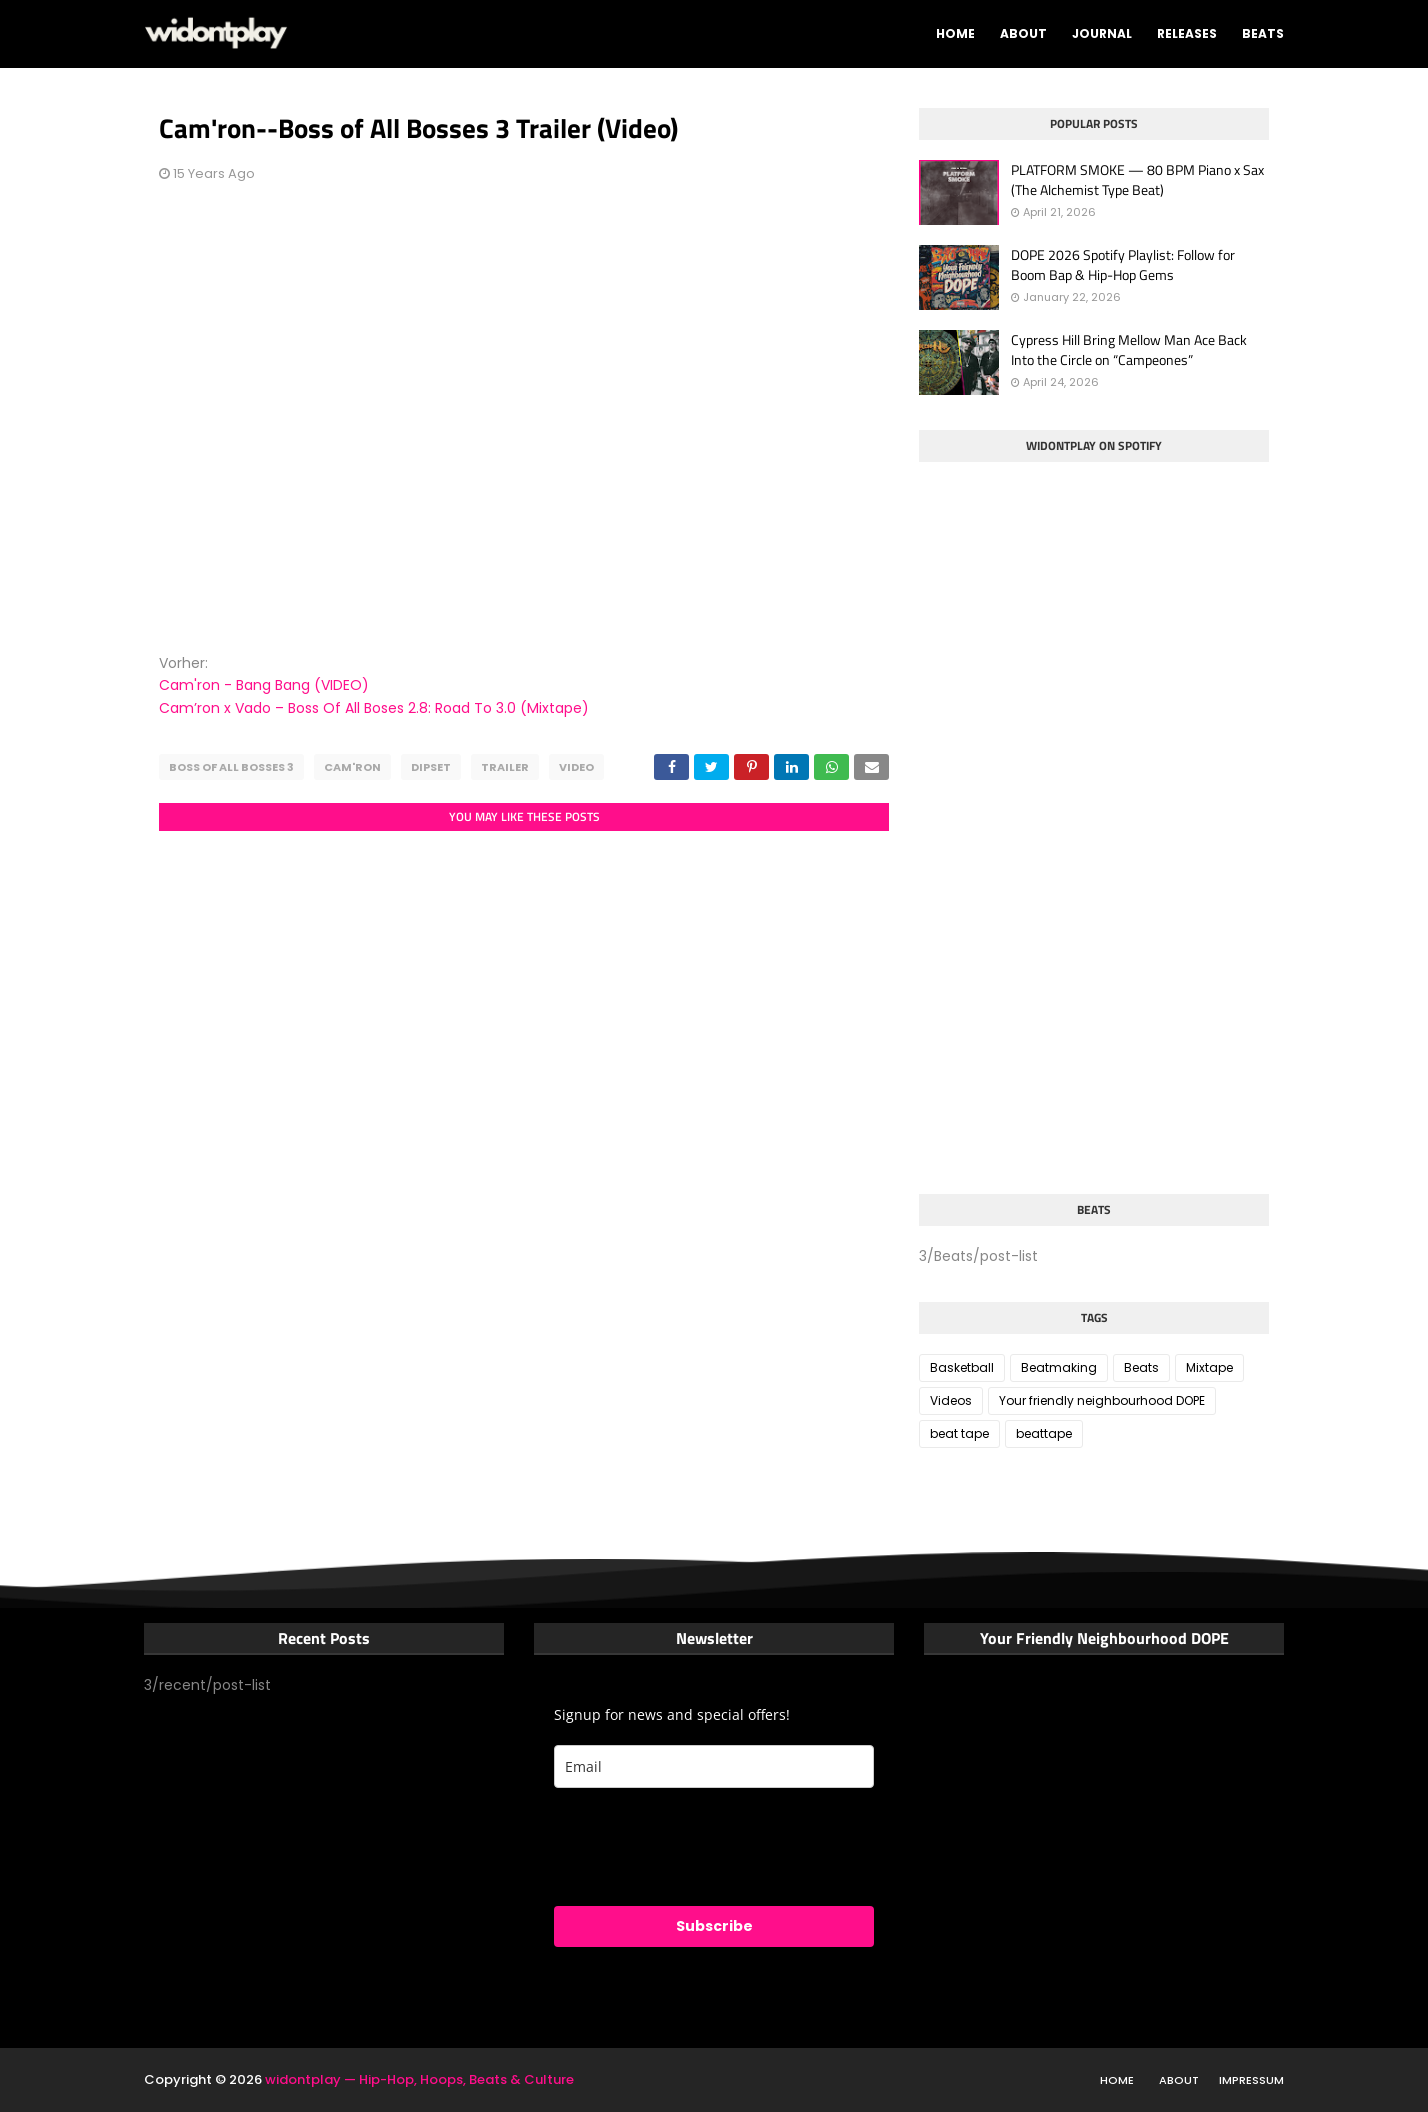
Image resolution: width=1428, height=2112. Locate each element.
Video (576, 767)
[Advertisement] (1069, 1028)
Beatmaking (1059, 1367)
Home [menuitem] (955, 33)
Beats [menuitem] (1263, 33)
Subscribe (714, 1926)
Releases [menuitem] (1187, 33)
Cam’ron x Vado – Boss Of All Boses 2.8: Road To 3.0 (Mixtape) (374, 708)
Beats (1141, 1367)
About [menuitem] (1023, 33)
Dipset (431, 767)
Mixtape (1209, 1367)
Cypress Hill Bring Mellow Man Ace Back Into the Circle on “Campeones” (1129, 349)
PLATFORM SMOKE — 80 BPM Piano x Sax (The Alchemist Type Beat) (1137, 179)
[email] (714, 1766)
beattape (1044, 1433)
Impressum (1251, 2080)
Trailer (505, 767)
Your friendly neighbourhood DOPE (1102, 1400)
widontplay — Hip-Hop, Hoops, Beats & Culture (419, 2079)
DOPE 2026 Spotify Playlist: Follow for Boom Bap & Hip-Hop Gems (1123, 264)
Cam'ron (352, 767)
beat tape (959, 1433)
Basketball (962, 1367)
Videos (951, 1400)
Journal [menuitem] (1102, 33)
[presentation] (706, 1847)
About (1179, 2080)
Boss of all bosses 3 (231, 767)
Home (1117, 2080)
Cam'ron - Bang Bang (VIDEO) (264, 685)
